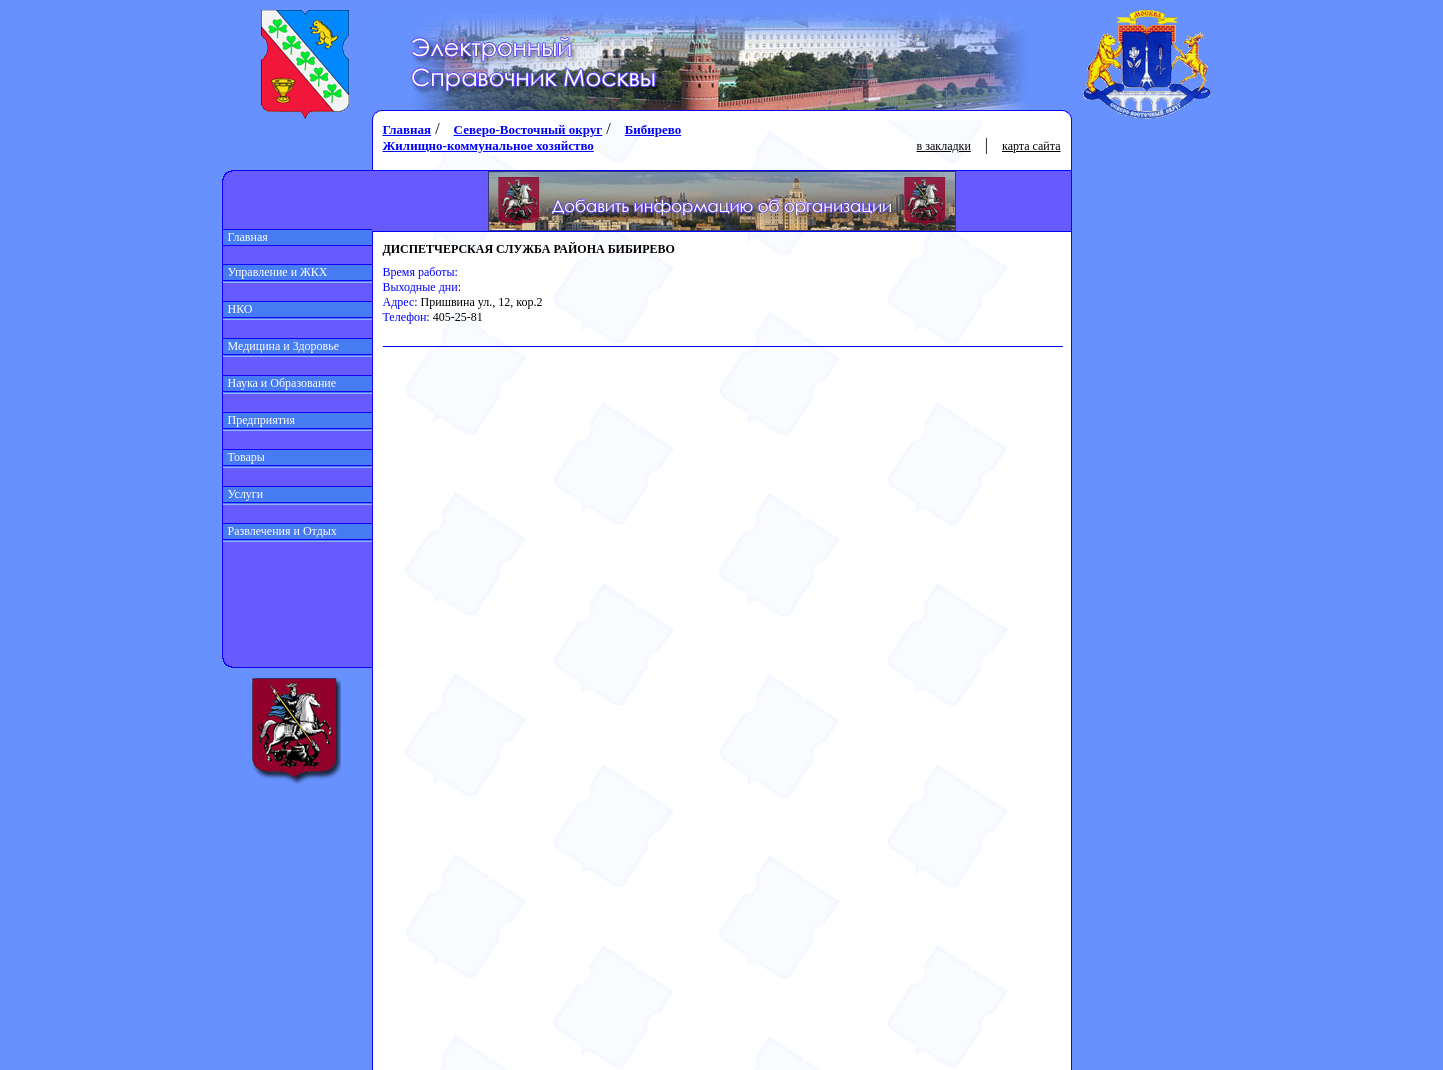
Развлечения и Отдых (280, 531)
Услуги (243, 494)
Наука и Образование (280, 383)
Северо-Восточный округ (528, 129)
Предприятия (259, 420)
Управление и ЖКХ (275, 272)
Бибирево (653, 129)
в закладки (944, 146)
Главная (245, 237)
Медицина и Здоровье (281, 346)
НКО (238, 309)
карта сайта (1031, 146)
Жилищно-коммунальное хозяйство (488, 145)
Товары (244, 457)
